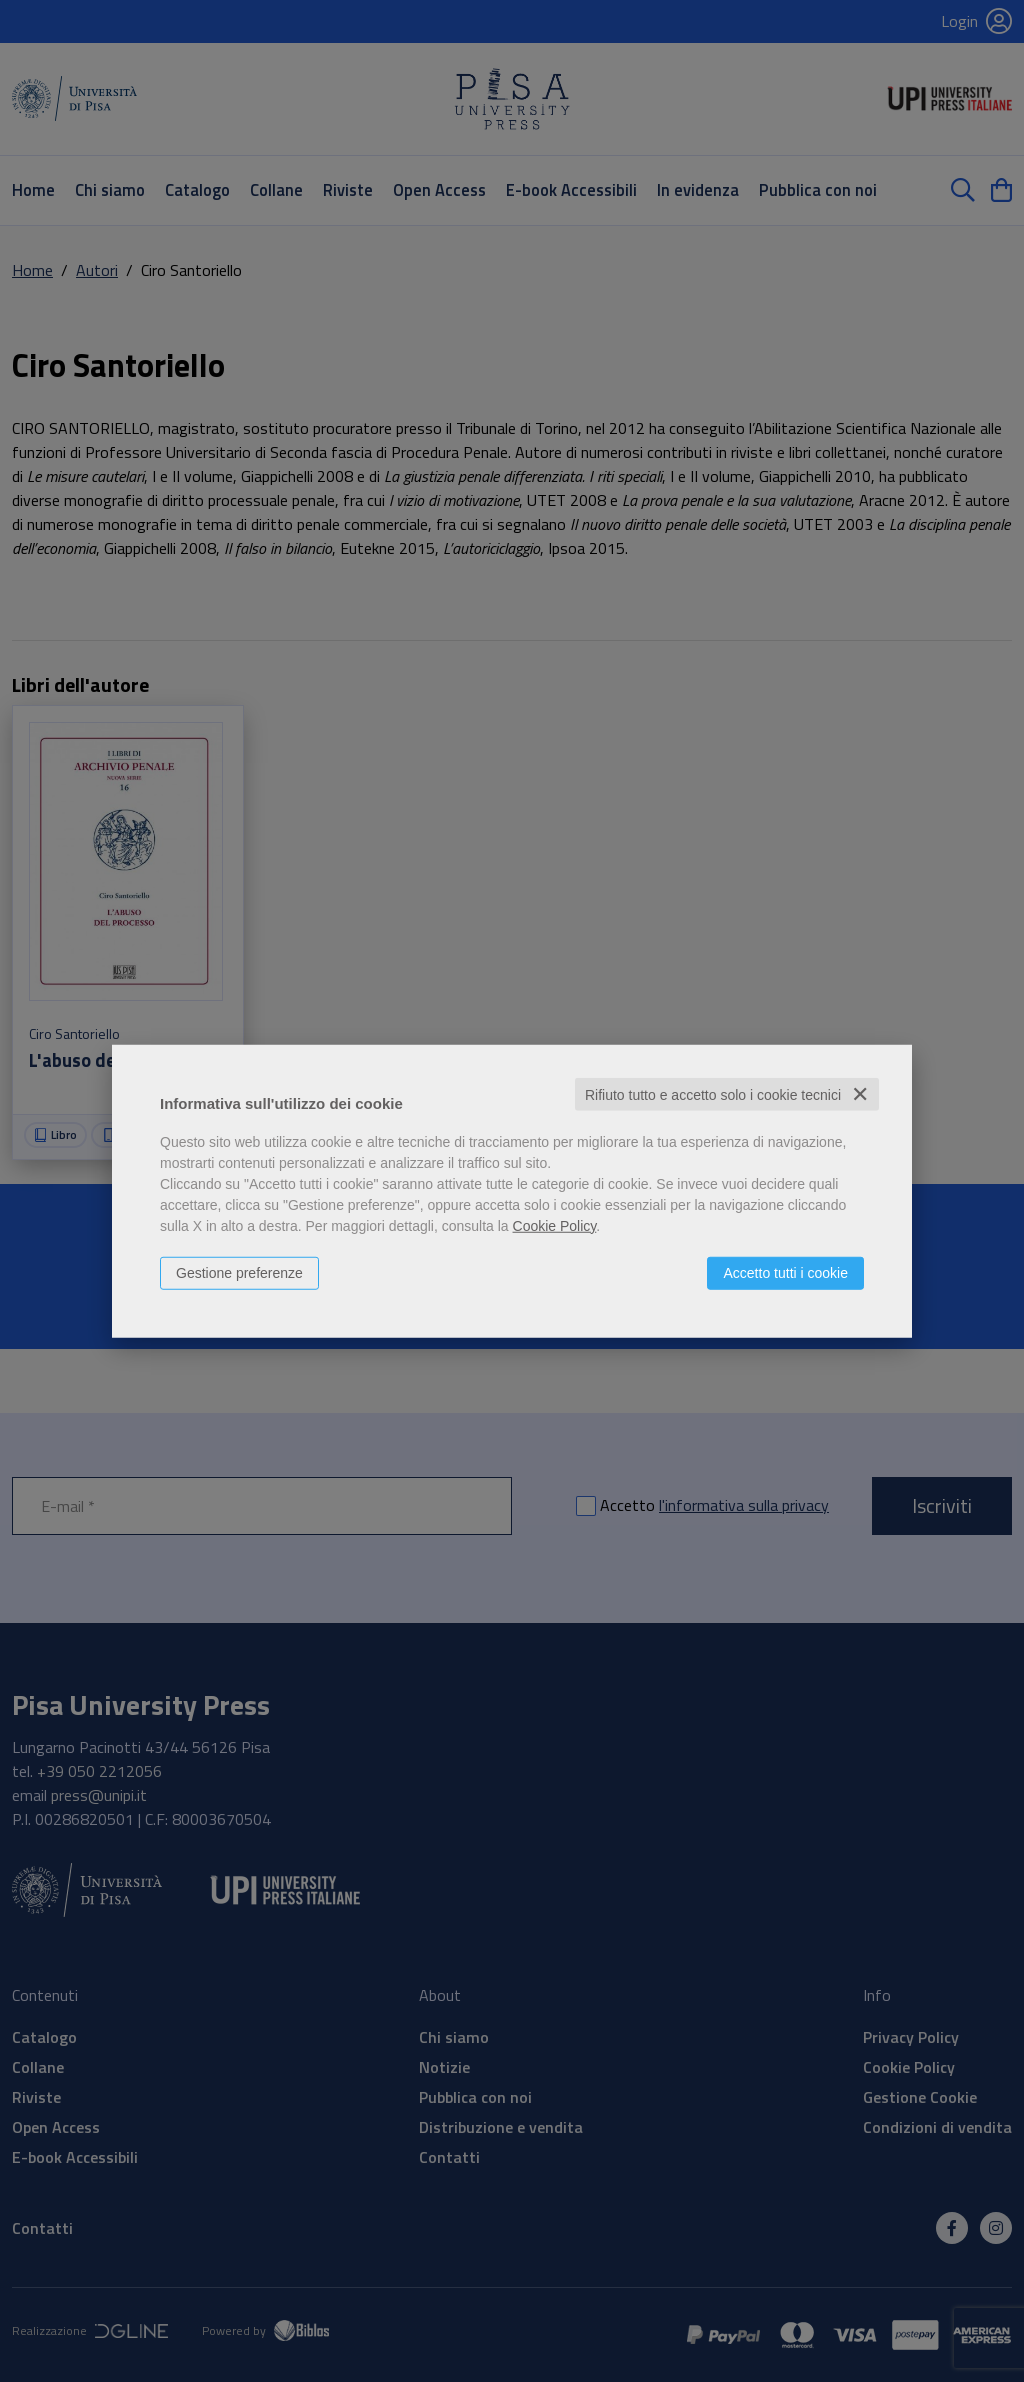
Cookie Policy (555, 1225)
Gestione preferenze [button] (239, 1272)
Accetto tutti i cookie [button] (785, 1272)
